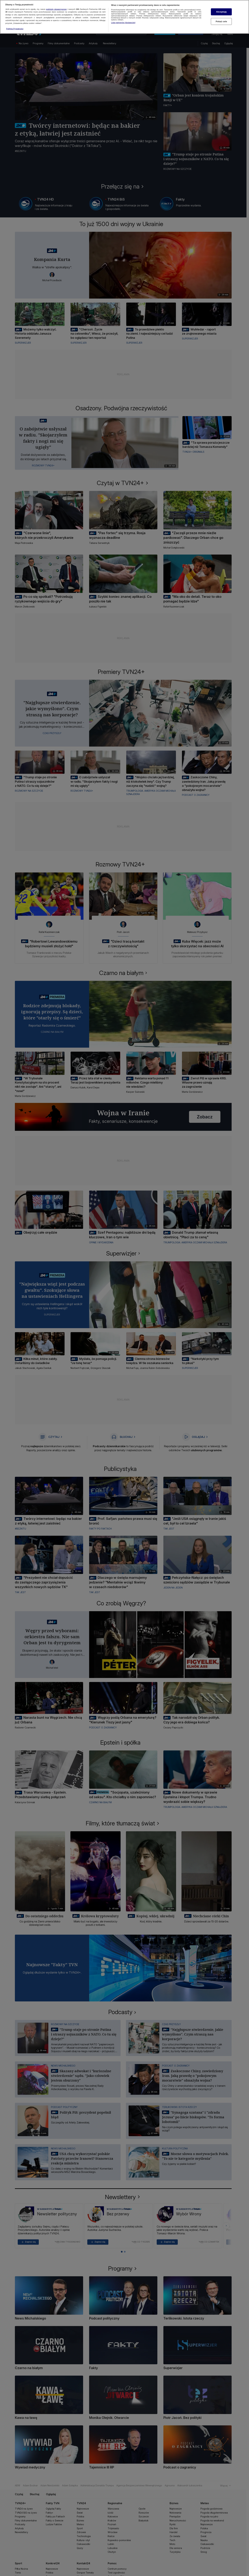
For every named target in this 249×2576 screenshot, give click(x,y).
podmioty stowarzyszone (56, 9)
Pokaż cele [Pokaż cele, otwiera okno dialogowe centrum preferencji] (221, 21)
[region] (124, 17)
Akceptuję (221, 12)
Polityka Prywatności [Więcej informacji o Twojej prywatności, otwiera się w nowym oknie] (14, 29)
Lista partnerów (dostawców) (123, 23)
